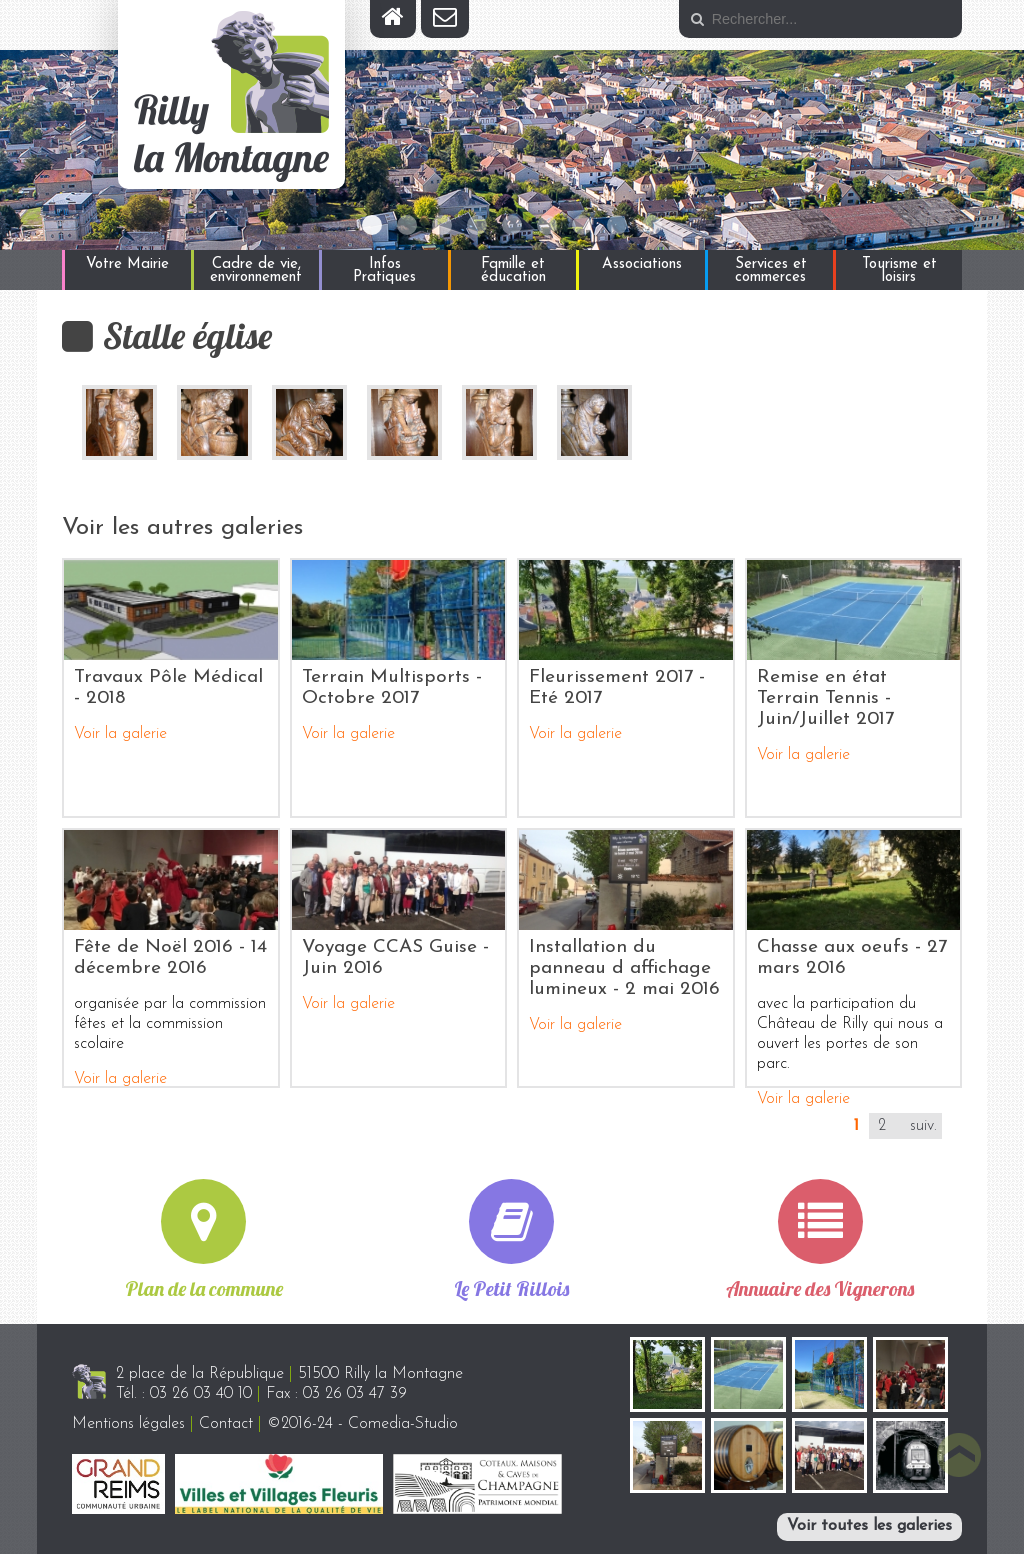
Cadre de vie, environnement (256, 271)
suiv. (923, 1126)
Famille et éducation (513, 271)
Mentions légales (128, 1424)
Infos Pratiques (384, 271)
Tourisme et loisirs (899, 271)
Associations (642, 264)
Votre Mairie (127, 264)
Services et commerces (771, 271)
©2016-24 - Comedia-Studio (362, 1424)
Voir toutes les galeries (869, 1526)
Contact (226, 1424)
